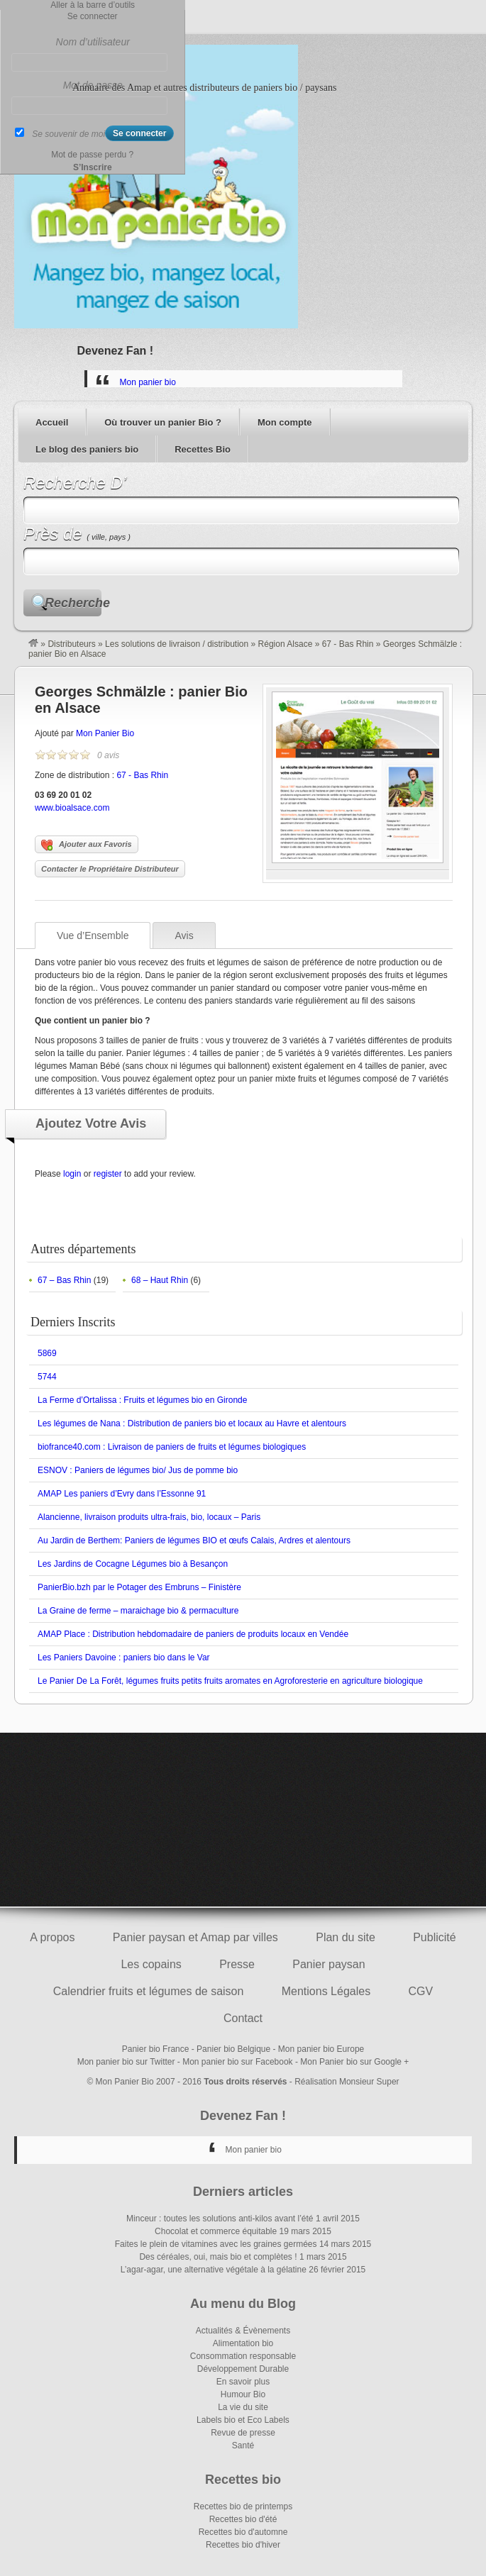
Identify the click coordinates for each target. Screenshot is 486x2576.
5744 (47, 1377)
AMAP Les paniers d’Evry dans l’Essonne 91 (122, 1494)
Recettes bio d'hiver (243, 2545)
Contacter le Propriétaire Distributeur (110, 869)
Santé (243, 2445)
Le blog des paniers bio (86, 449)
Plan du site (345, 1937)
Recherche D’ (74, 482)
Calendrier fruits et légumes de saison (148, 1991)
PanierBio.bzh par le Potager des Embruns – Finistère (139, 1587)
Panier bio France (155, 2049)
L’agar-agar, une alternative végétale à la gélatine (213, 2270)
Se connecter (92, 16)
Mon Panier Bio (105, 733)
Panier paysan (328, 1964)
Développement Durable (243, 2369)
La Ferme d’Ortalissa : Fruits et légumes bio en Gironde (142, 1400)
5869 (47, 1353)
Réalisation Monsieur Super (346, 2082)
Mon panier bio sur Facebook (237, 2062)
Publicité (434, 1937)
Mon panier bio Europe (321, 2049)
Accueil (51, 422)
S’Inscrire (92, 167)
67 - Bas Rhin (348, 644)
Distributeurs (71, 644)
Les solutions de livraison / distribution (176, 644)
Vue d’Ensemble (92, 935)
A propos (52, 1937)
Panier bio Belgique (233, 2049)
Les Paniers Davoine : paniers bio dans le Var (124, 1657)
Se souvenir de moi (68, 134)
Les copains (151, 1964)
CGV (421, 1991)
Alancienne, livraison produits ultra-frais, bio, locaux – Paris (149, 1517)
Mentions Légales (326, 1991)
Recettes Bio (203, 449)
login (72, 1174)
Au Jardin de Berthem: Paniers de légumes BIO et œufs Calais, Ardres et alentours (194, 1540)
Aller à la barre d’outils (92, 5)
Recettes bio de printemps (243, 2506)
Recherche (73, 603)
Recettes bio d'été (243, 2519)
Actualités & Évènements (243, 2331)
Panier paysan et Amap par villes (195, 1937)
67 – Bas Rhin (64, 1280)
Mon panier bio (148, 382)
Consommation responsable (243, 2356)
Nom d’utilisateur (93, 42)
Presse (237, 1964)
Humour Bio (243, 2394)
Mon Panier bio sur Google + (354, 2062)
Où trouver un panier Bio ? (162, 422)
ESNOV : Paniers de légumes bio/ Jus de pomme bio (138, 1470)
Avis (184, 935)
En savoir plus (243, 2382)
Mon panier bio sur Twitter (126, 2062)
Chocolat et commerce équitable (216, 2231)
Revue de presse (243, 2433)
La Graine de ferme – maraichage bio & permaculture (138, 1611)
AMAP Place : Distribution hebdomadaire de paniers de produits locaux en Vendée (193, 1634)
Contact (243, 2018)
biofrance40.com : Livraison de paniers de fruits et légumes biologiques (172, 1447)
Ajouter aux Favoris (86, 845)
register (108, 1174)
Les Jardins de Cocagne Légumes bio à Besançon (133, 1564)
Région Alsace (285, 644)
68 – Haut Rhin (159, 1280)
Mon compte (285, 422)
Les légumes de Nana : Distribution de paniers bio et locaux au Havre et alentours (192, 1423)
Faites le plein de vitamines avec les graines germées (216, 2244)
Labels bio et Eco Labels (243, 2420)
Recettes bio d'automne (243, 2532)
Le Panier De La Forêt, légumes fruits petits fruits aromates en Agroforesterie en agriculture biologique (230, 1681)
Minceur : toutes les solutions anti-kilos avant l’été (219, 2219)
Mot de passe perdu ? (92, 155)
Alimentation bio (243, 2343)
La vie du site (243, 2407)
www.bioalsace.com (72, 808)
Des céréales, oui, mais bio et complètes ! (218, 2257)
